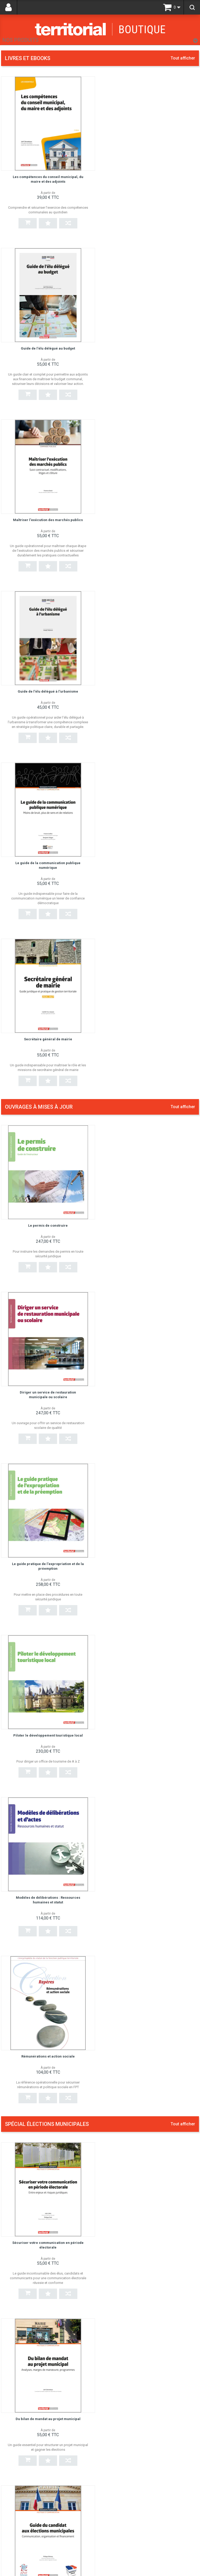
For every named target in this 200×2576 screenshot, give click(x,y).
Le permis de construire (48, 715)
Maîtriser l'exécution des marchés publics (48, 348)
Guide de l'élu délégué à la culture (136, 1801)
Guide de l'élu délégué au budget (152, 177)
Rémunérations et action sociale (152, 1057)
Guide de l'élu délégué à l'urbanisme (152, 348)
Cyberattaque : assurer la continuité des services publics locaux (142, 2145)
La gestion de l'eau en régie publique (139, 2033)
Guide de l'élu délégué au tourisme (137, 1692)
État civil (112, 1923)
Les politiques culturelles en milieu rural (142, 2253)
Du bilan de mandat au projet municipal (152, 1243)
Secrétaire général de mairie (152, 519)
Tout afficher (183, 58)
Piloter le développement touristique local (152, 886)
